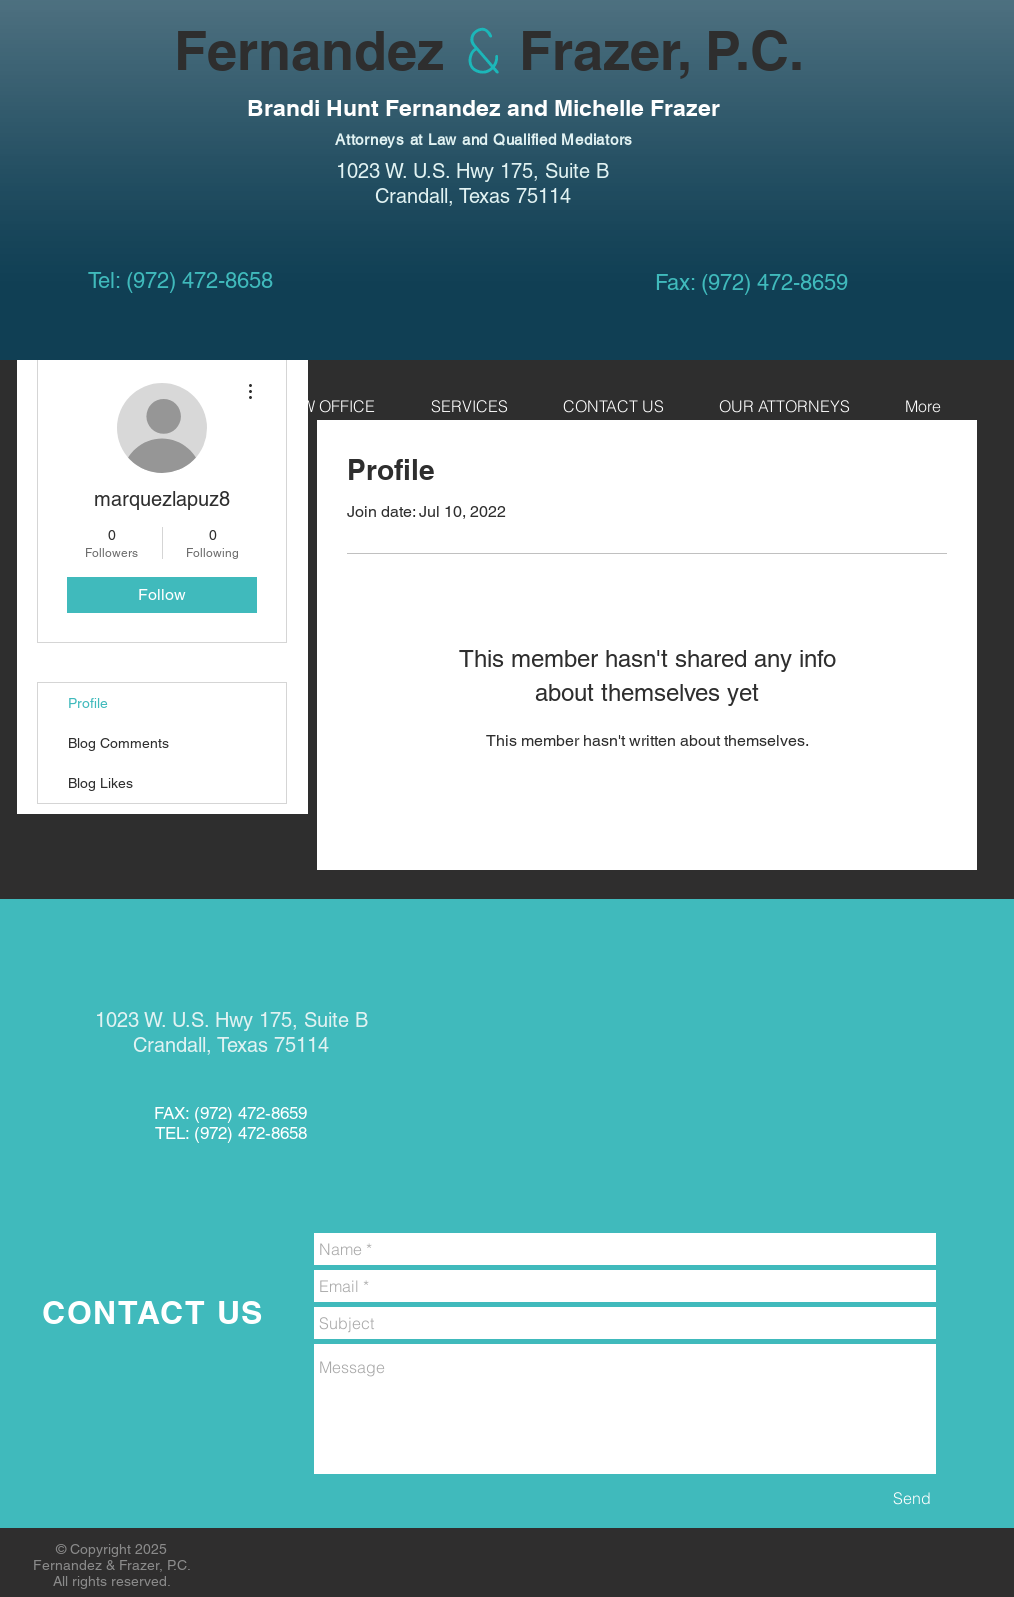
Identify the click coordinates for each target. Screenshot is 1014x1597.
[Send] (912, 1498)
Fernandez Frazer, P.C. (421, 50)
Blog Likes (100, 783)
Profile (88, 703)
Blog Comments (118, 743)
